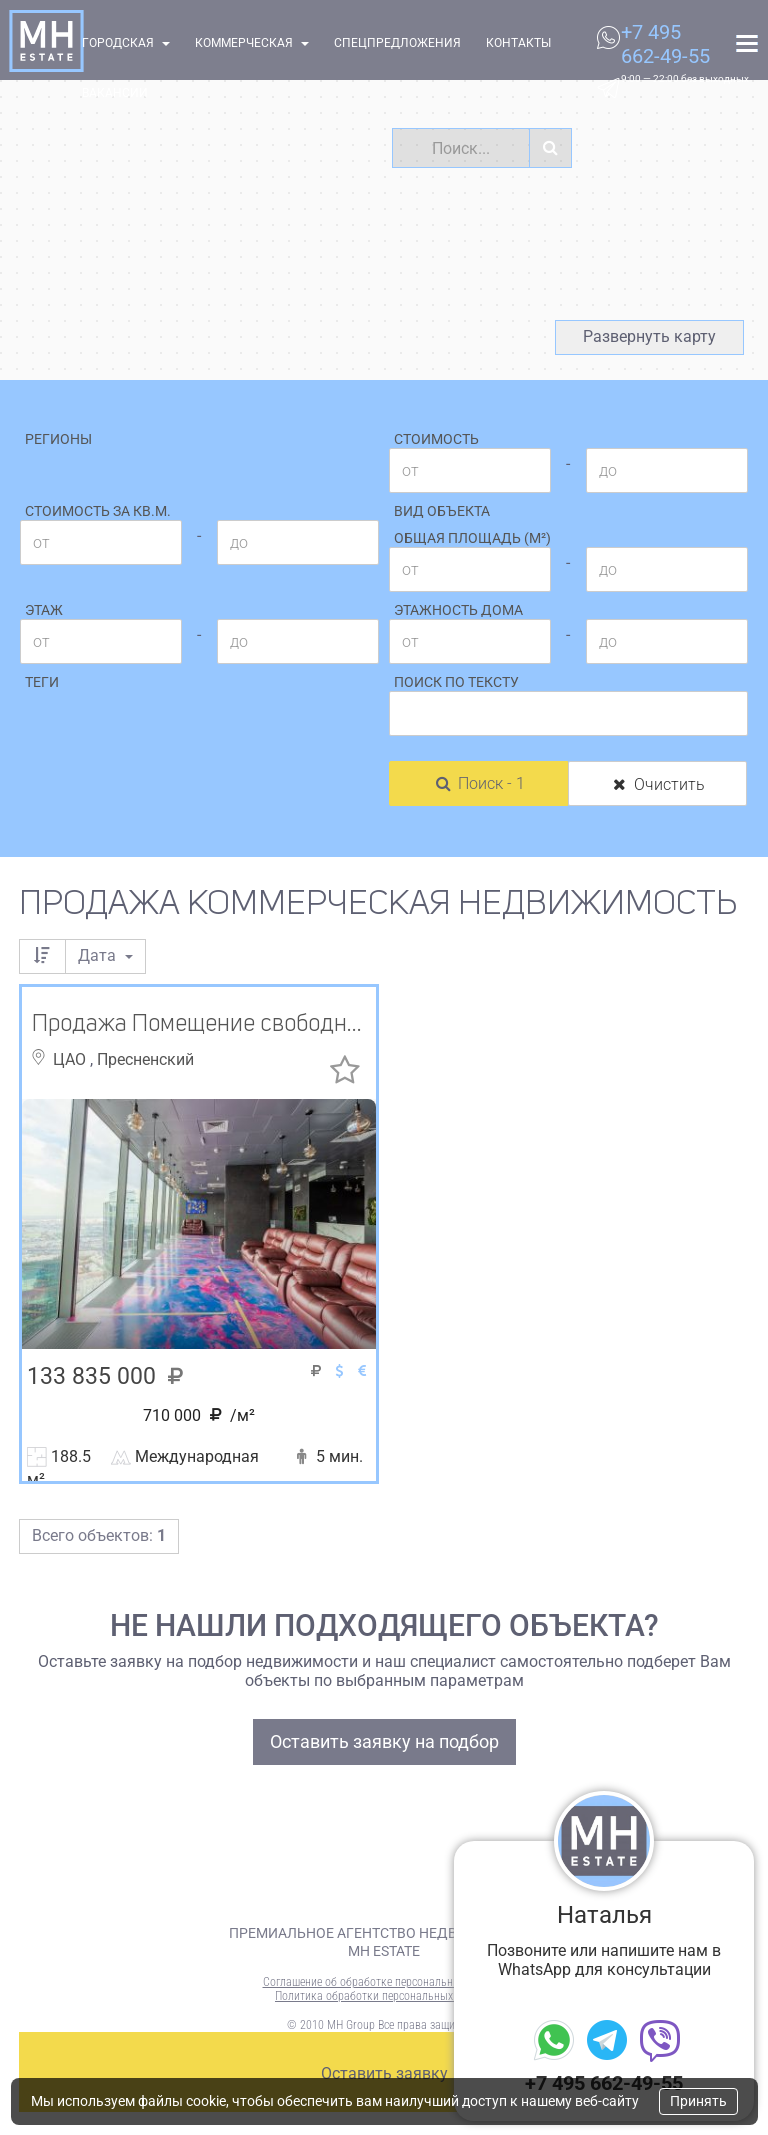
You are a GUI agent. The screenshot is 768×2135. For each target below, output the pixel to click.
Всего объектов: (99, 1535)
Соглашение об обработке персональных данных (384, 1982)
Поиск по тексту (456, 682)
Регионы (58, 439)
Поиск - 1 (479, 783)
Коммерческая (252, 43)
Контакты (518, 43)
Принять (698, 2101)
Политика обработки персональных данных (384, 1996)
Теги (42, 682)
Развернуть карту (649, 336)
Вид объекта (442, 511)
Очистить (657, 784)
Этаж (44, 610)
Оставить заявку (384, 2073)
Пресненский (145, 1059)
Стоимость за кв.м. (98, 511)
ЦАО (71, 1059)
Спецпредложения (397, 43)
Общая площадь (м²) (472, 538)
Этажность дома (458, 610)
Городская (126, 43)
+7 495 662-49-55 (665, 44)
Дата (105, 955)
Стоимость (436, 439)
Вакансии (115, 93)
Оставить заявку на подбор (384, 1741)
